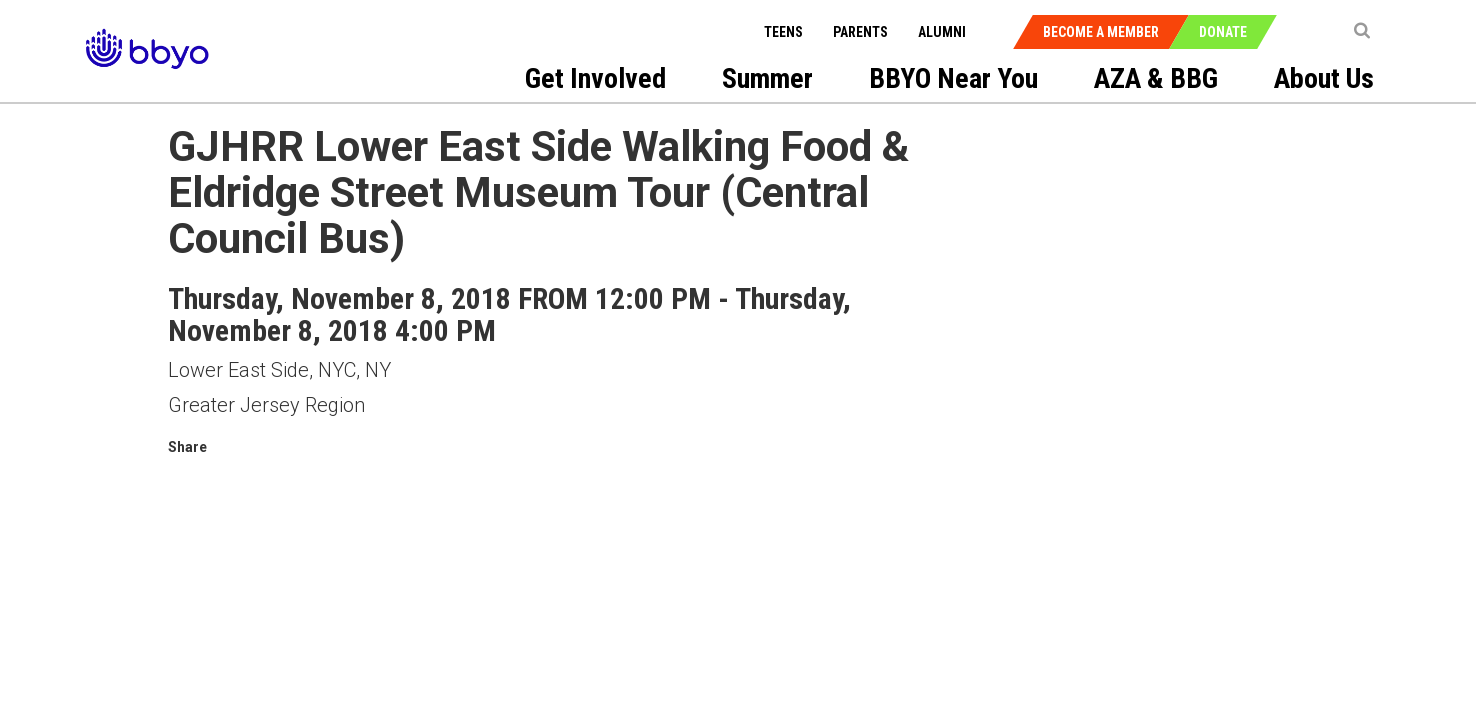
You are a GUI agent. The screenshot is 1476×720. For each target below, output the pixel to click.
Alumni (942, 32)
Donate (1223, 32)
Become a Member (1101, 32)
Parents (860, 32)
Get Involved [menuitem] (595, 78)
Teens (783, 32)
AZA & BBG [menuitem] (1156, 78)
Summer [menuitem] (767, 78)
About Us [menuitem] (1324, 78)
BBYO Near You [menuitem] (953, 78)
